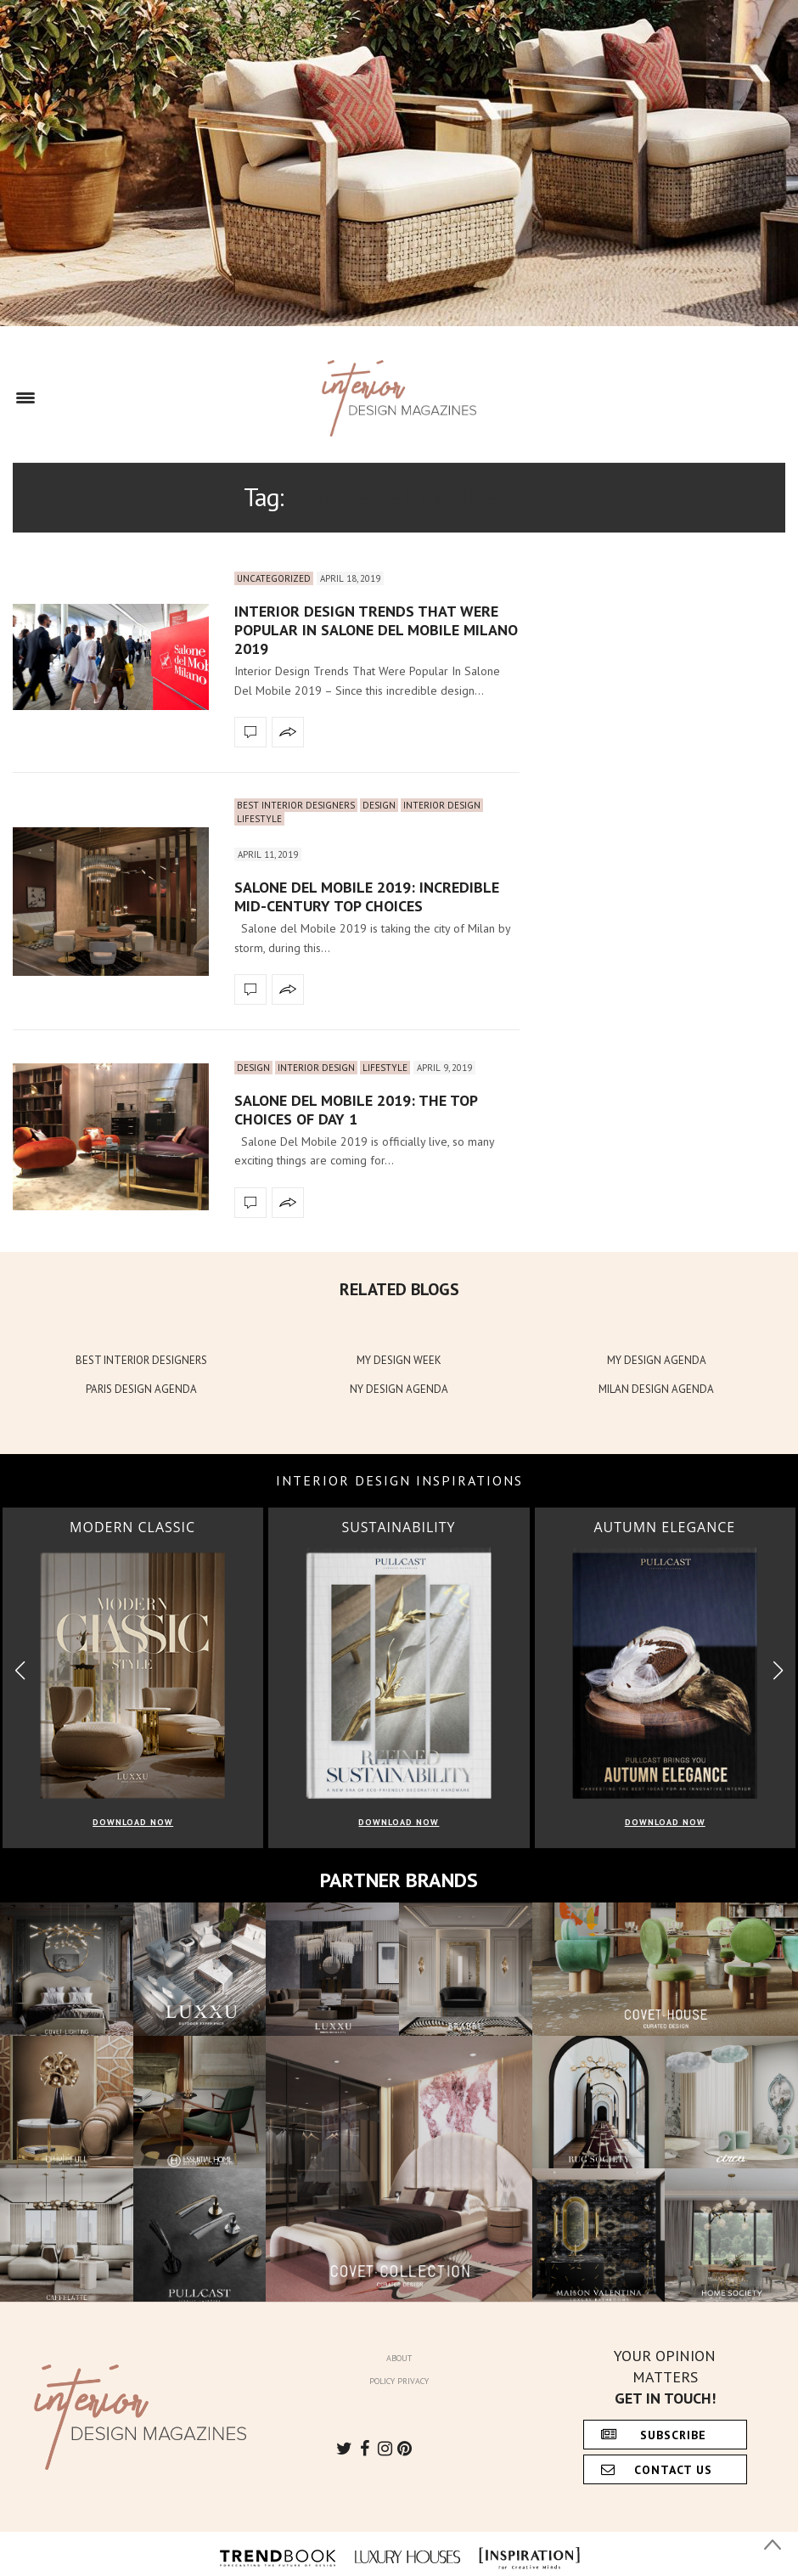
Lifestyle (259, 819)
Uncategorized (274, 578)
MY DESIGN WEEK (399, 1360)
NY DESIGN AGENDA (399, 1389)
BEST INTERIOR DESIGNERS (141, 1360)
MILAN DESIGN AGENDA (656, 1389)
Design (379, 805)
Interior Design (441, 805)
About (399, 2358)
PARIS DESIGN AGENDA (141, 1389)
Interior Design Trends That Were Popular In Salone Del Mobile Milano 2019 (376, 629)
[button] (778, 1670)
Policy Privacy (399, 2381)
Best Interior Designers (296, 805)
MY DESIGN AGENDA (656, 1360)
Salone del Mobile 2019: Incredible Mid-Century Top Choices (366, 896)
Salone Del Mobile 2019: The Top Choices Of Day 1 (355, 1110)
